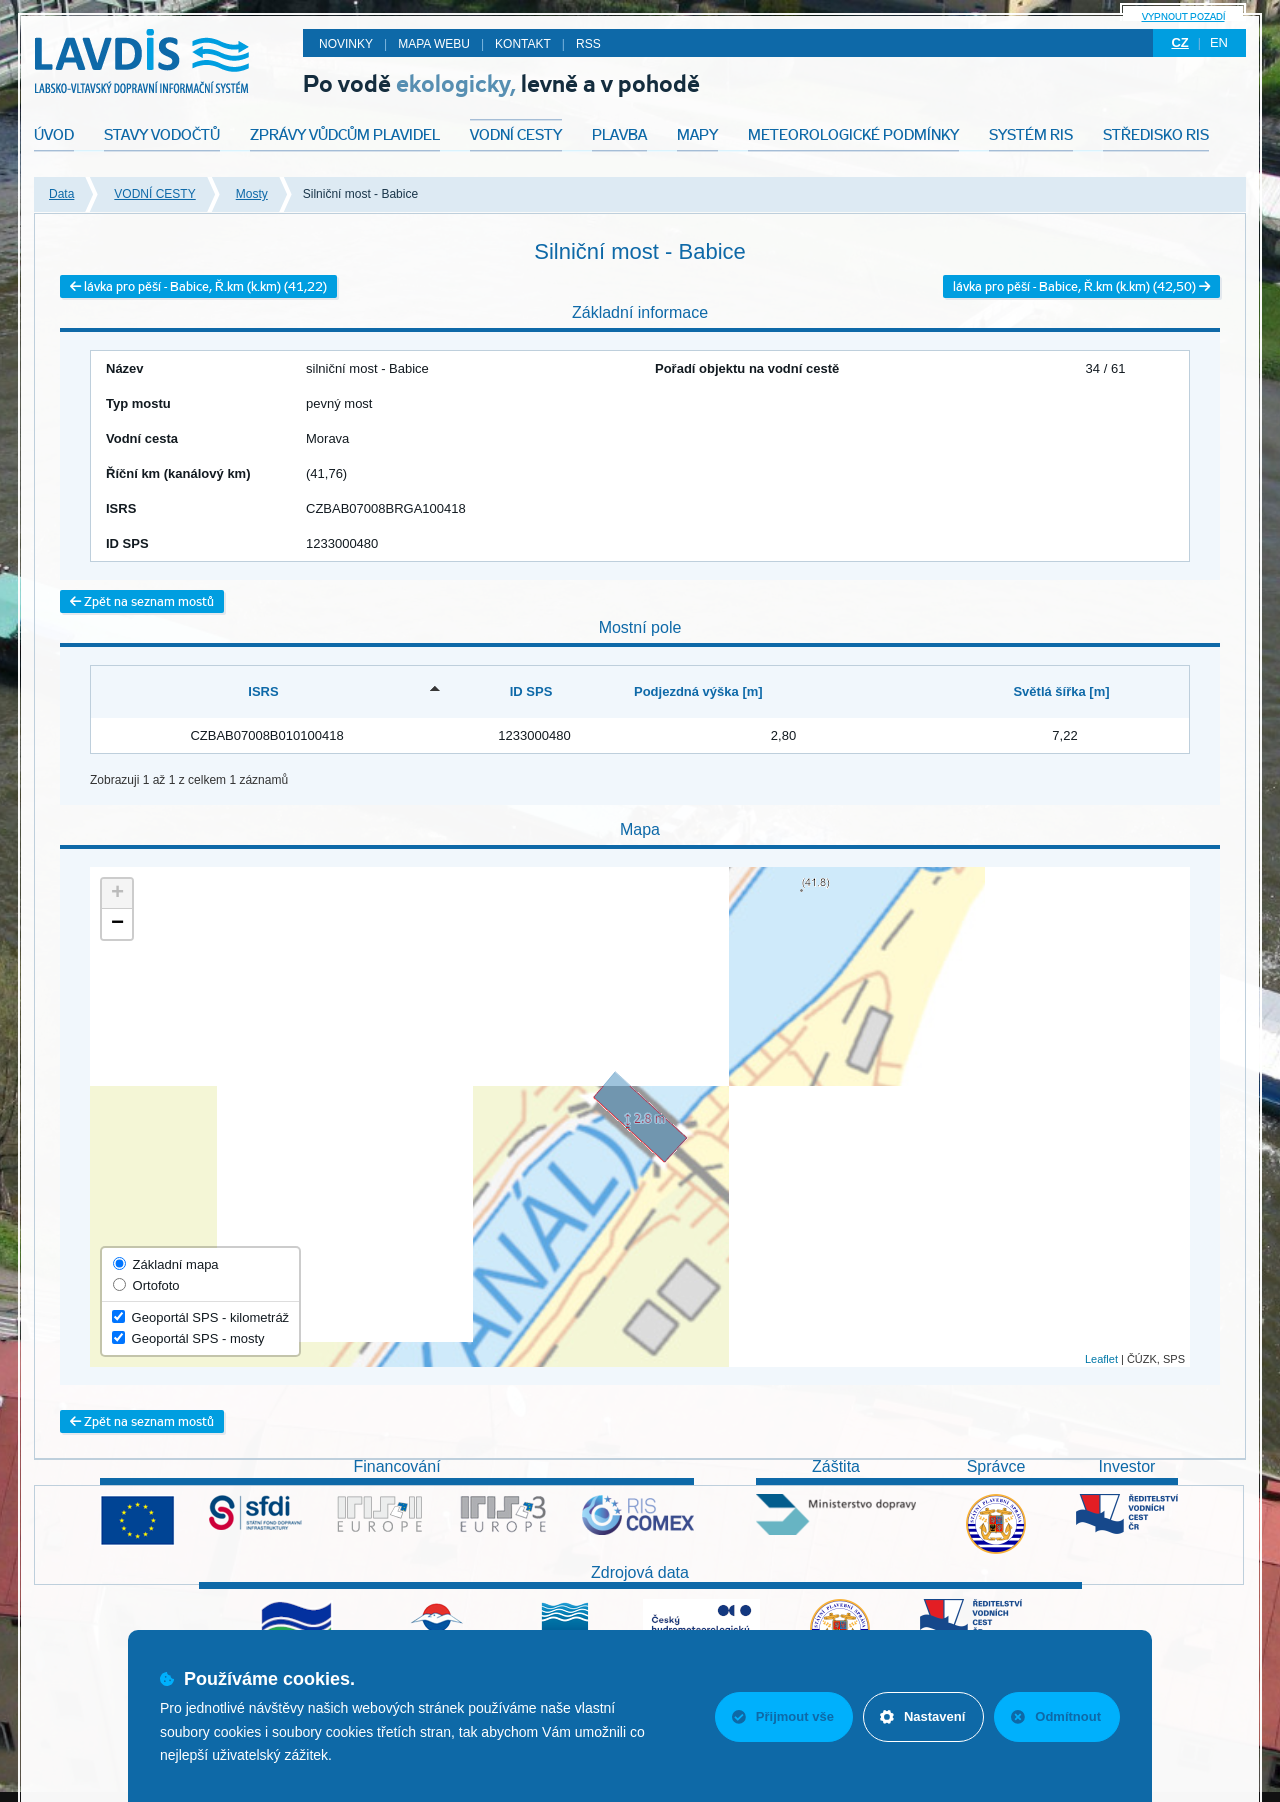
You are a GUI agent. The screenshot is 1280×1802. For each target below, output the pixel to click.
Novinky (346, 44)
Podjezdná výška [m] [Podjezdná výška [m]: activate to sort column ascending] (698, 691)
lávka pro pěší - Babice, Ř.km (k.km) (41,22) (198, 286)
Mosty (252, 194)
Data (61, 194)
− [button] (117, 924)
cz (1179, 42)
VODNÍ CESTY (154, 194)
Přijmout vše (783, 1716)
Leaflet (1101, 1359)
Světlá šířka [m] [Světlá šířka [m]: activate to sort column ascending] (1061, 691)
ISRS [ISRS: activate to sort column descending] (263, 691)
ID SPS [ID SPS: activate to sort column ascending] (531, 691)
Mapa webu (434, 44)
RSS (588, 44)
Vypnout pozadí (1183, 16)
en (1219, 42)
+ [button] (117, 894)
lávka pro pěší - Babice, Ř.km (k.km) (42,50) (1081, 286)
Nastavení (922, 1716)
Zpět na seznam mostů (142, 601)
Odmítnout (1056, 1716)
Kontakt (523, 44)
